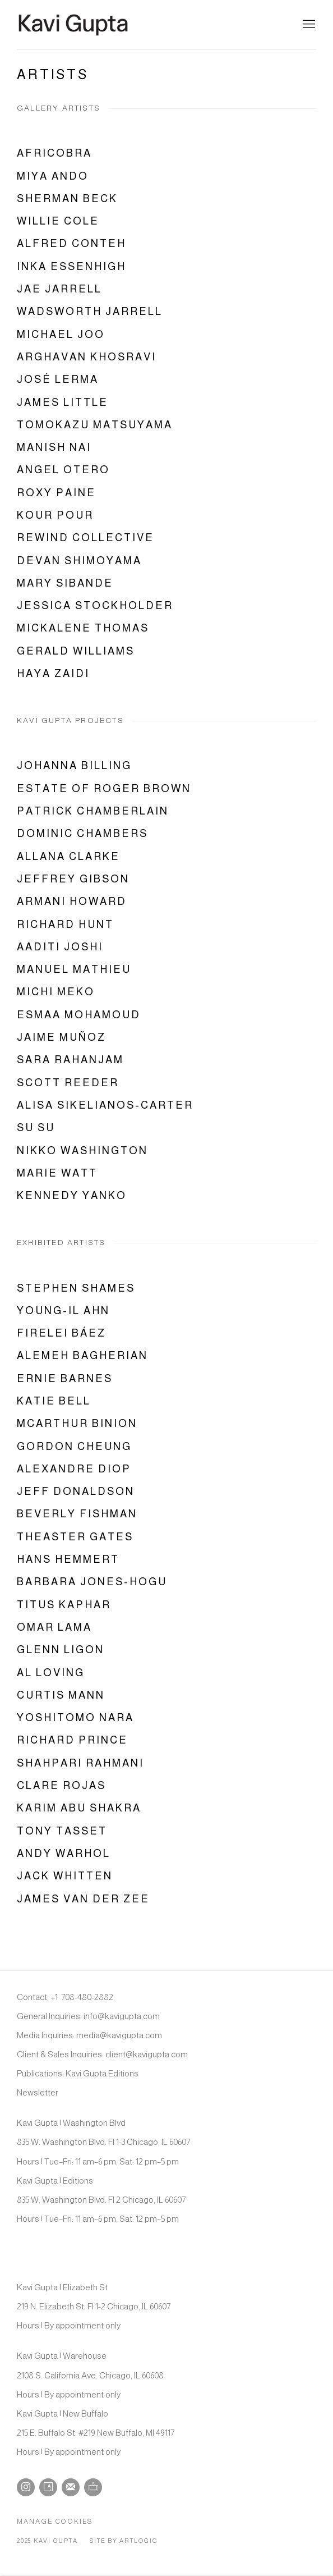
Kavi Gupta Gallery (73, 24)
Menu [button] (307, 24)
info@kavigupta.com (122, 2016)
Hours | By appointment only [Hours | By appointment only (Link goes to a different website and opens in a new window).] (69, 2325)
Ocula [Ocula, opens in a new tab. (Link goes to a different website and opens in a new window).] (93, 2487)
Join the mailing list (71, 2487)
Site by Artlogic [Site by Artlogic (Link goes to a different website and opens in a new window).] (123, 2540)
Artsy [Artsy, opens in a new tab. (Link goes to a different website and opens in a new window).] (48, 2487)
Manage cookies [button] (55, 2521)
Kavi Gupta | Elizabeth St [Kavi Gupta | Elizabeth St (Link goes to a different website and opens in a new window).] (62, 2287)
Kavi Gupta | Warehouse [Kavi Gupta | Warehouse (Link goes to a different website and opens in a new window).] (62, 2355)
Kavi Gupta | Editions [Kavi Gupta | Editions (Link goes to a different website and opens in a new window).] (55, 2180)
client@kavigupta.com (146, 2054)
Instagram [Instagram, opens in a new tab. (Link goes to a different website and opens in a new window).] (26, 2487)
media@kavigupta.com (119, 2035)
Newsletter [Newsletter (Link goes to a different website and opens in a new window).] (37, 2092)
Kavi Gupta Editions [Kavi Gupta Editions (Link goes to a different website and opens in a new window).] (102, 2073)
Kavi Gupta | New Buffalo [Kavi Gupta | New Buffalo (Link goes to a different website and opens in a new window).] (62, 2413)
